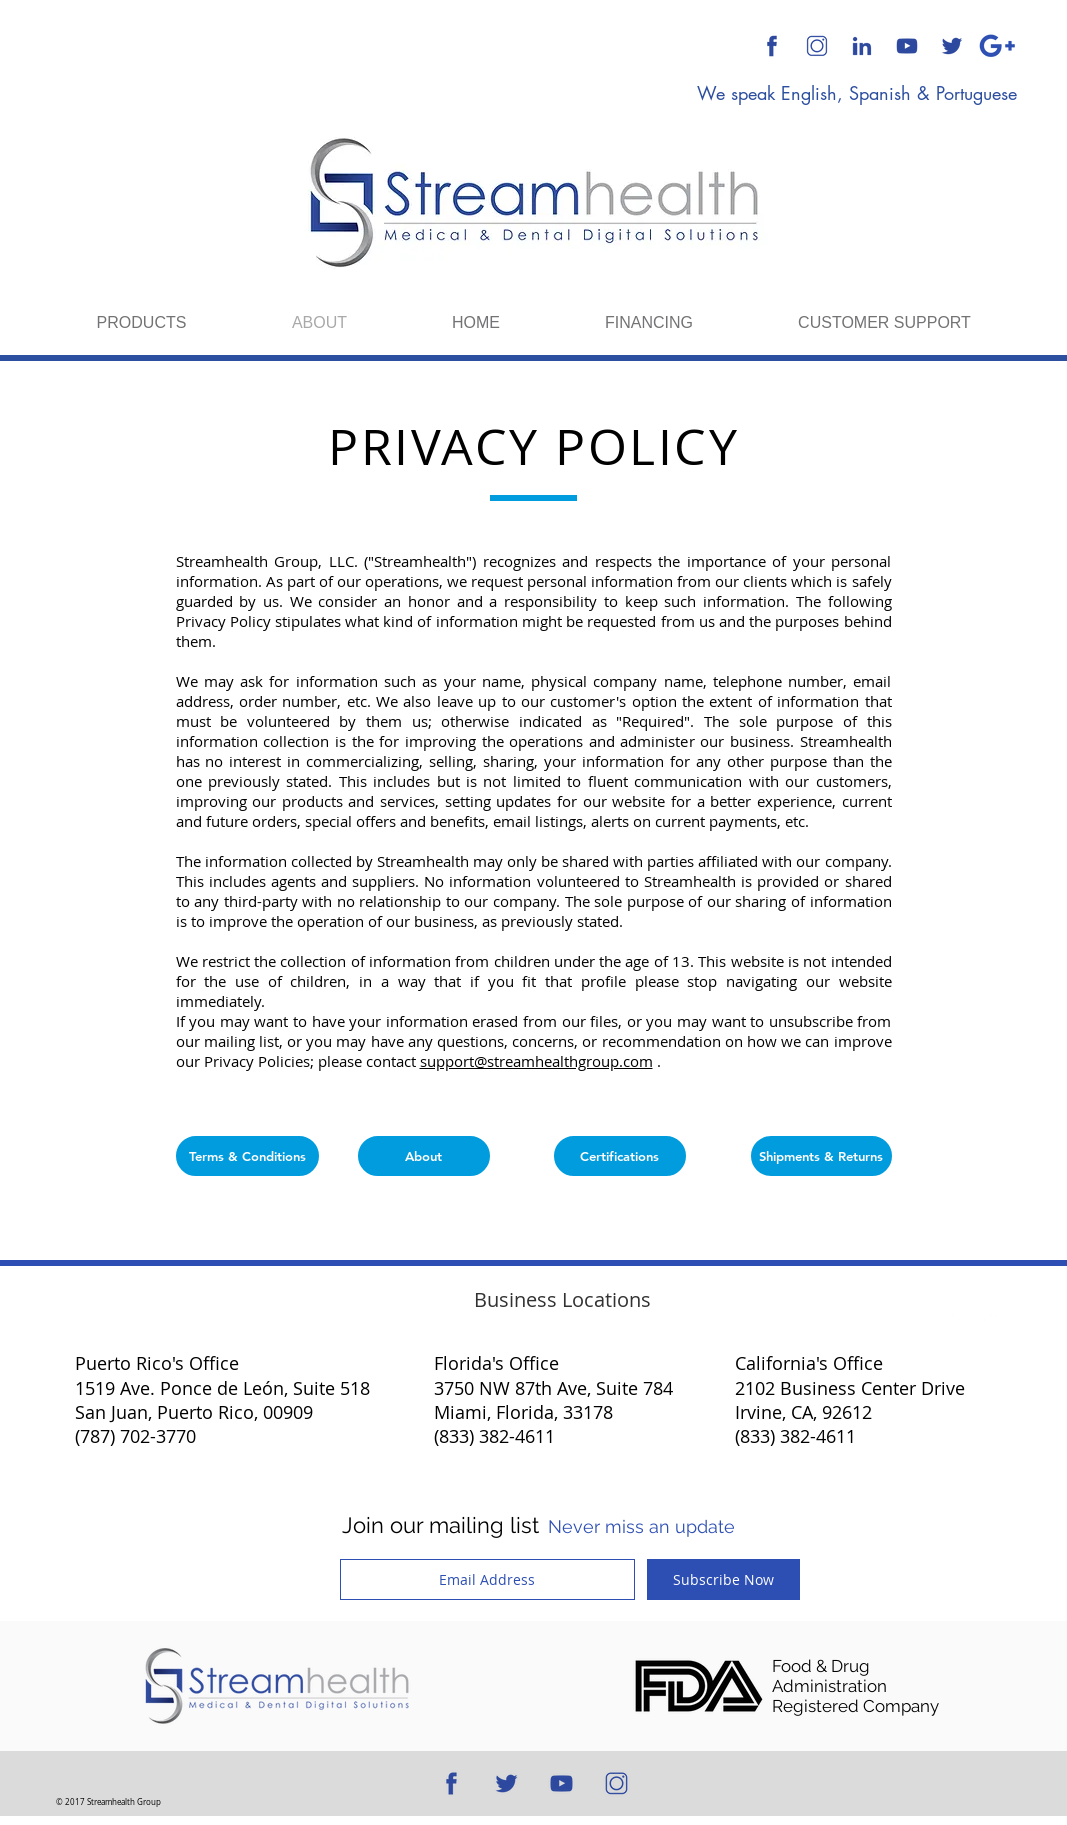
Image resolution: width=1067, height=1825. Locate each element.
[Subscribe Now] (723, 1579)
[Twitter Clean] (955, 1316)
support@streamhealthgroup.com (536, 1061)
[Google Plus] (997, 46)
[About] (424, 1156)
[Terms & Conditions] (247, 1156)
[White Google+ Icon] (989, 1316)
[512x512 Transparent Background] (817, 46)
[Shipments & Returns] (821, 1156)
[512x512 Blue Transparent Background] (772, 46)
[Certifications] (620, 1156)
